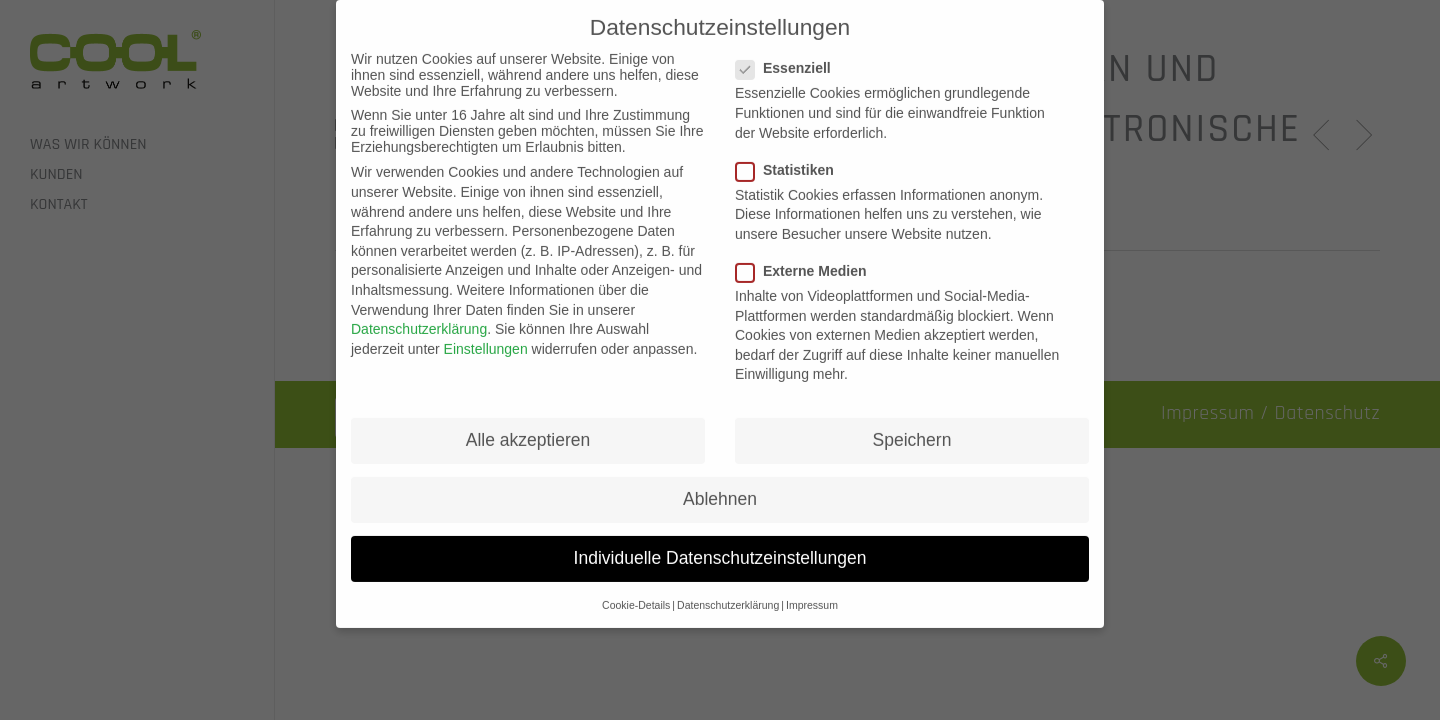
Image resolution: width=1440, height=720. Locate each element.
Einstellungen (486, 336)
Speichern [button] (912, 427)
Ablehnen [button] (720, 487)
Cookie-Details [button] (636, 592)
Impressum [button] (812, 592)
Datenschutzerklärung (419, 316)
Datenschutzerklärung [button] (728, 592)
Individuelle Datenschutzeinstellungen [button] (720, 546)
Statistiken (793, 157)
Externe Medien (809, 258)
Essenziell (791, 56)
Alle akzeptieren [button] (528, 427)
